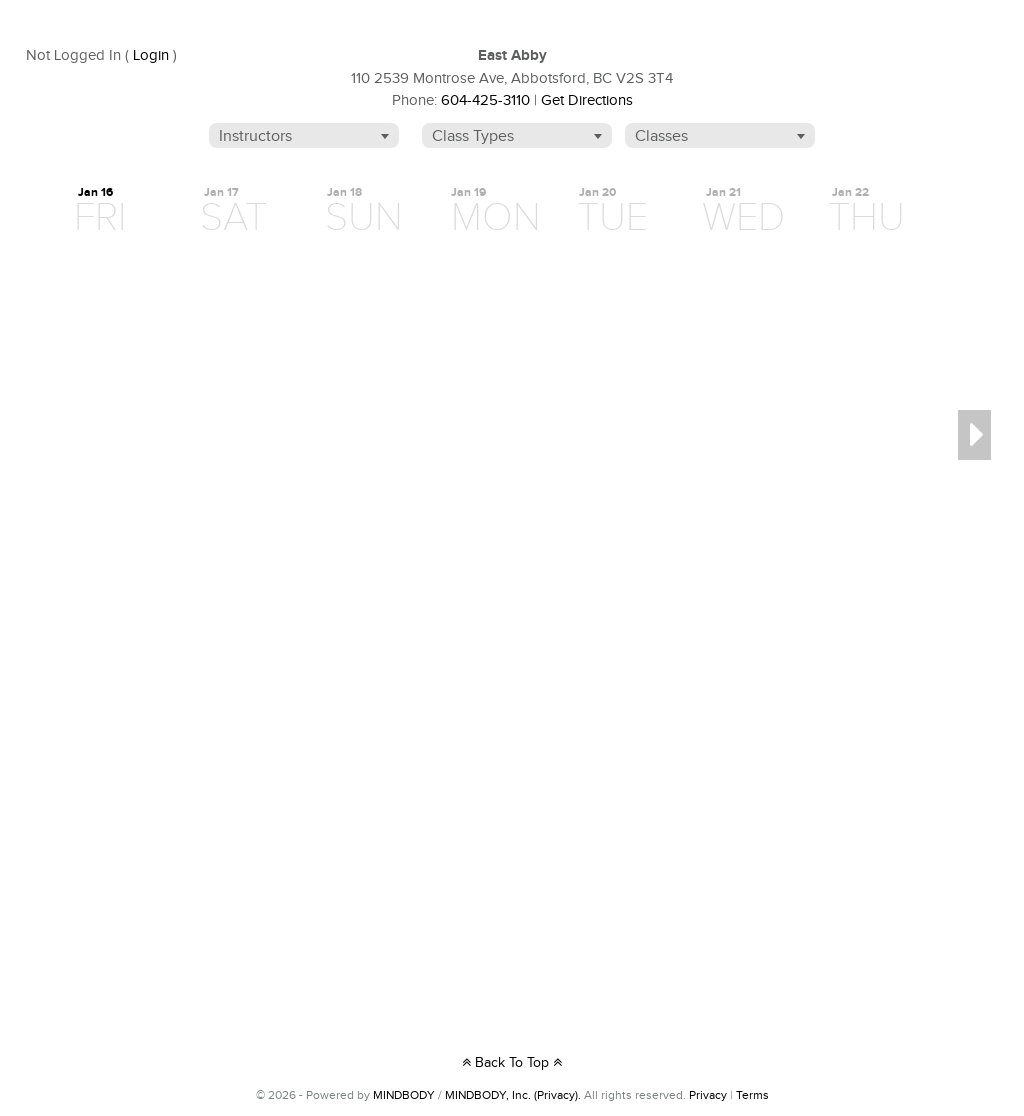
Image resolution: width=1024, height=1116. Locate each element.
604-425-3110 (485, 100)
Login (151, 55)
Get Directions (587, 100)
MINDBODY (404, 1095)
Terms (752, 1095)
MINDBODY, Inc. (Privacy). (513, 1095)
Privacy (708, 1095)
